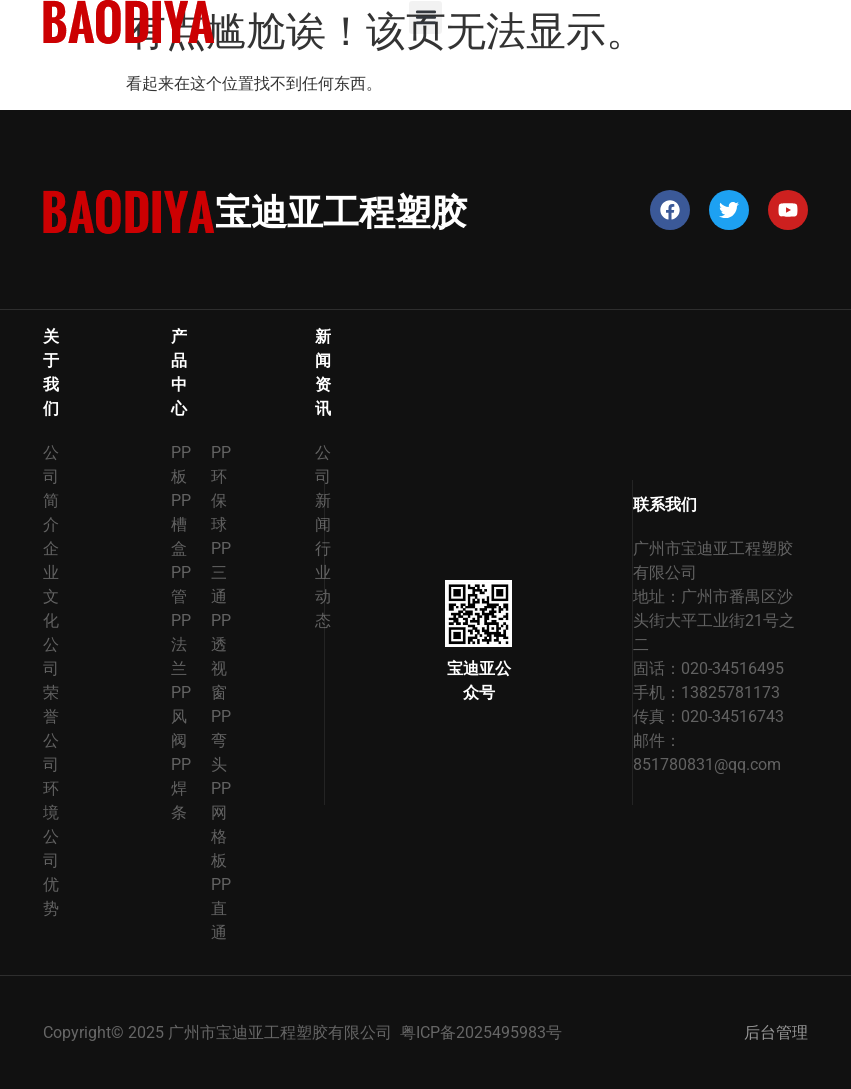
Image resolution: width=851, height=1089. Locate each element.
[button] (425, 17)
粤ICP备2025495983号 (481, 1032)
